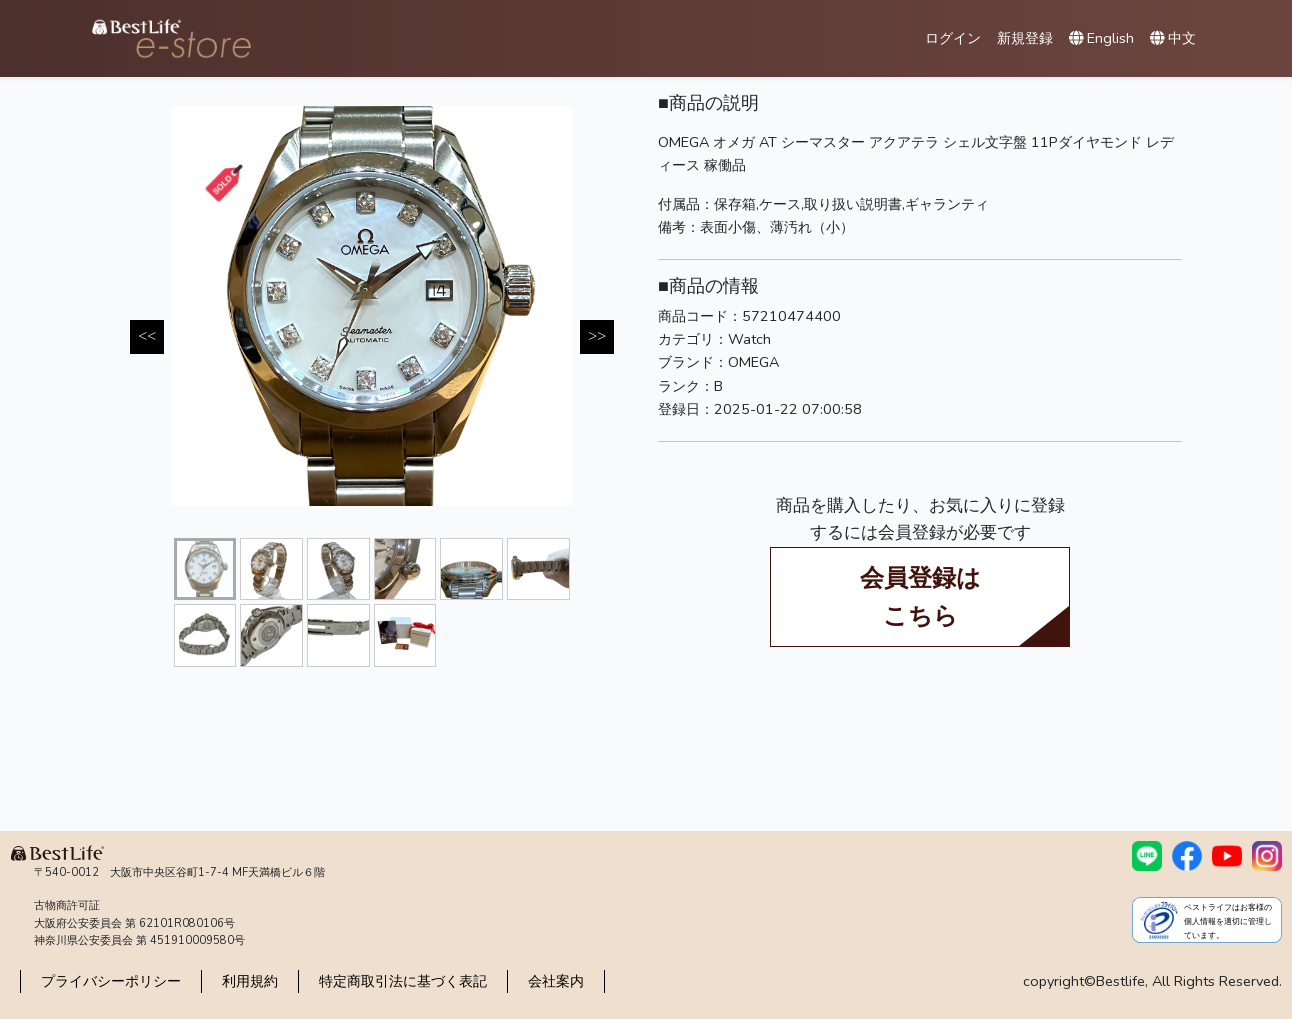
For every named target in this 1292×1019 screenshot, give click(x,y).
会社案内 (556, 981)
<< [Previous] (147, 336)
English (1101, 38)
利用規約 (250, 981)
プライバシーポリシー (111, 981)
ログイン (953, 38)
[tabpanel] (372, 306)
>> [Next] (597, 336)
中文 (1173, 38)
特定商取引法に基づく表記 (403, 981)
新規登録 (1025, 38)
